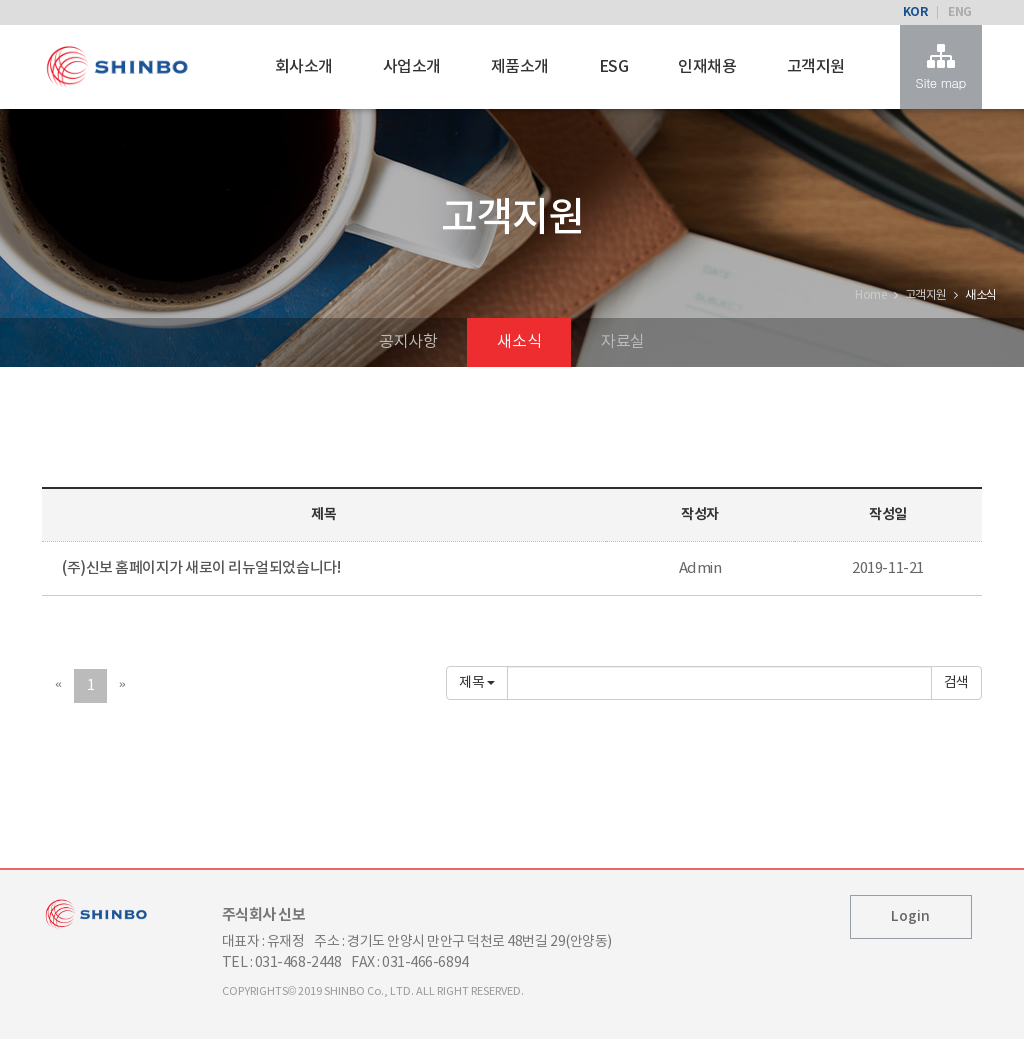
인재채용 (707, 67)
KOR (915, 12)
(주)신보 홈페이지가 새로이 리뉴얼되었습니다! (201, 568)
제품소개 (520, 67)
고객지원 (816, 67)
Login (910, 916)
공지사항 (408, 342)
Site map (941, 67)
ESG (614, 67)
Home (870, 295)
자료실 (623, 342)
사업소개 (412, 67)
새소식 (519, 342)
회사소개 (304, 67)
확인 (956, 683)
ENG (960, 12)
